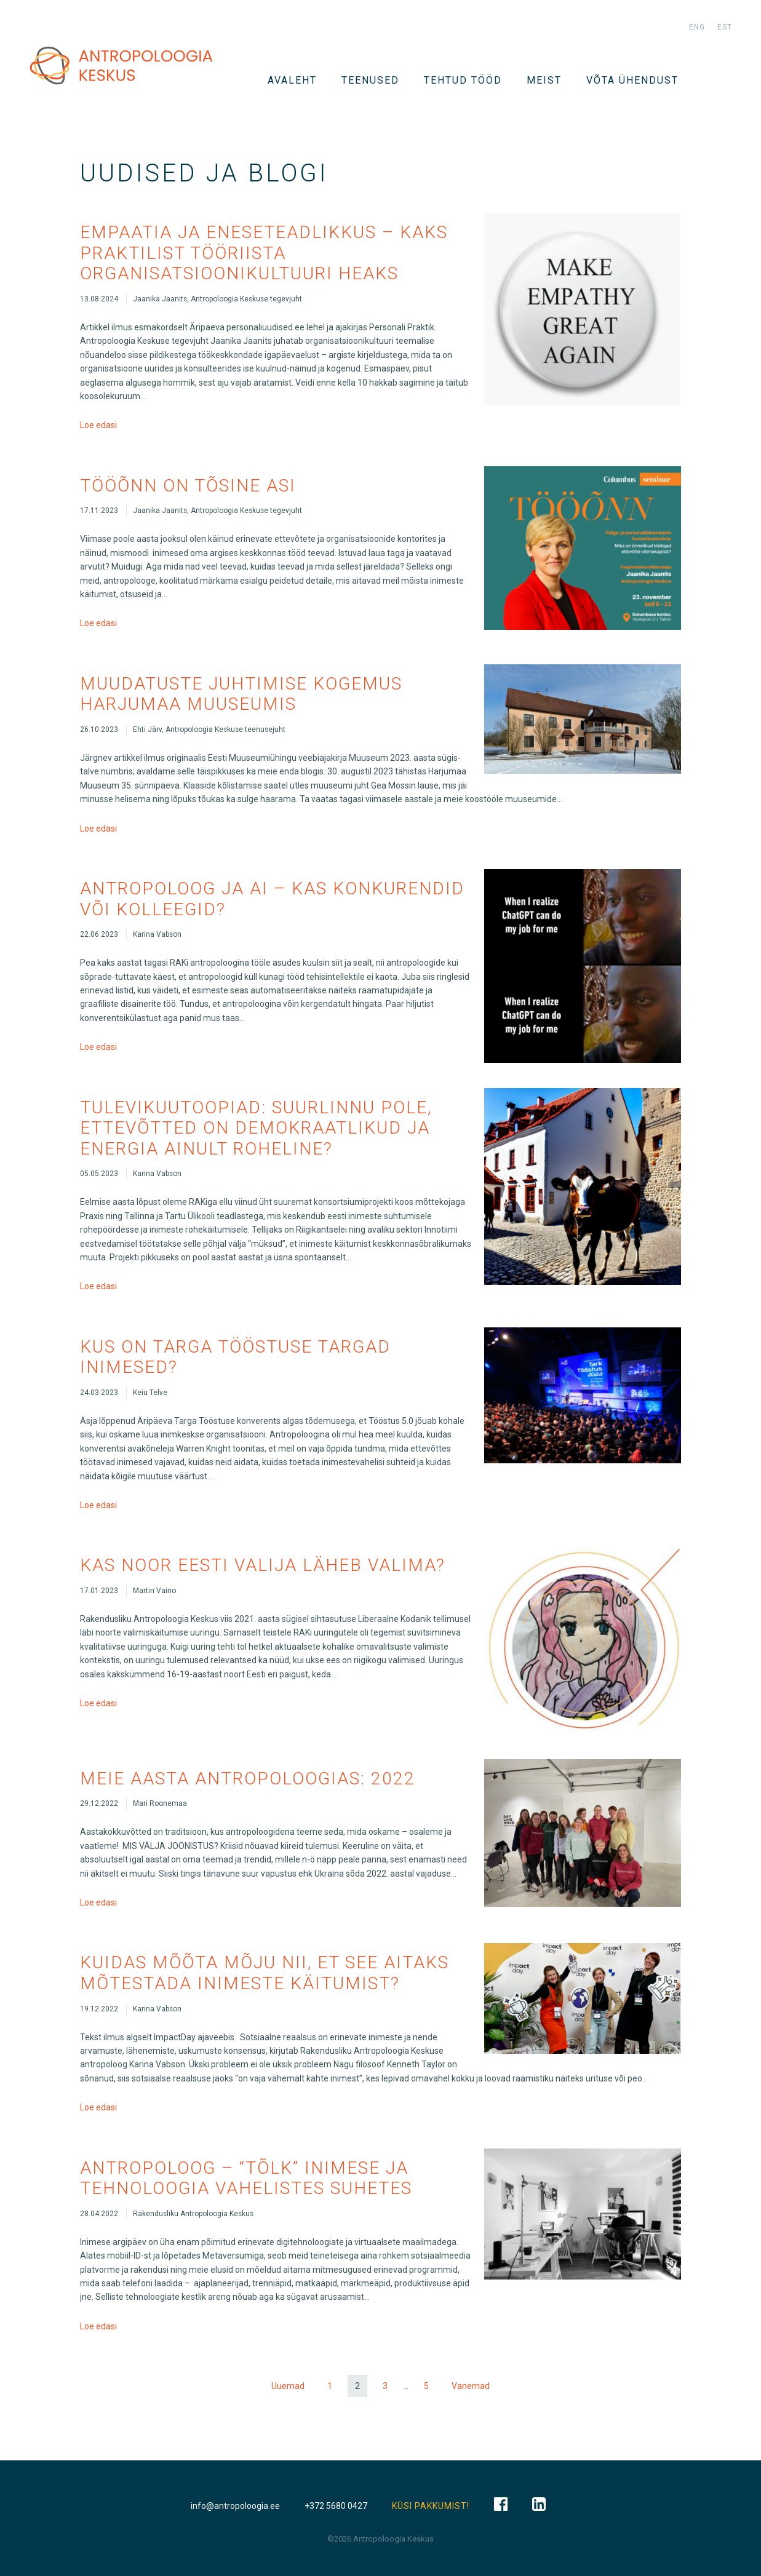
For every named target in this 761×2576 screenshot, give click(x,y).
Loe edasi (98, 425)
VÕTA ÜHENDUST (632, 80)
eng (697, 27)
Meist (544, 80)
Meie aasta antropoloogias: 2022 (247, 1778)
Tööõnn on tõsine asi (188, 485)
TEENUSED (370, 80)
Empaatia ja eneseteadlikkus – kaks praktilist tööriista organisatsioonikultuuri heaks (264, 253)
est (724, 27)
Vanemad (471, 2386)
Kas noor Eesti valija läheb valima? (262, 1565)
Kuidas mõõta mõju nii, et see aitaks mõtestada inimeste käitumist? (264, 1973)
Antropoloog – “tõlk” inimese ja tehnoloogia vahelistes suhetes (246, 2178)
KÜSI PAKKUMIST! (430, 2506)
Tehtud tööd (463, 80)
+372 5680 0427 (336, 2506)
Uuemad (288, 2386)
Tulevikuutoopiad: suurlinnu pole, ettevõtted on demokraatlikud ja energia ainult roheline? (256, 1128)
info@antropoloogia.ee (235, 2506)
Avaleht (292, 80)
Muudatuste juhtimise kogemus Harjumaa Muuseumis (241, 694)
